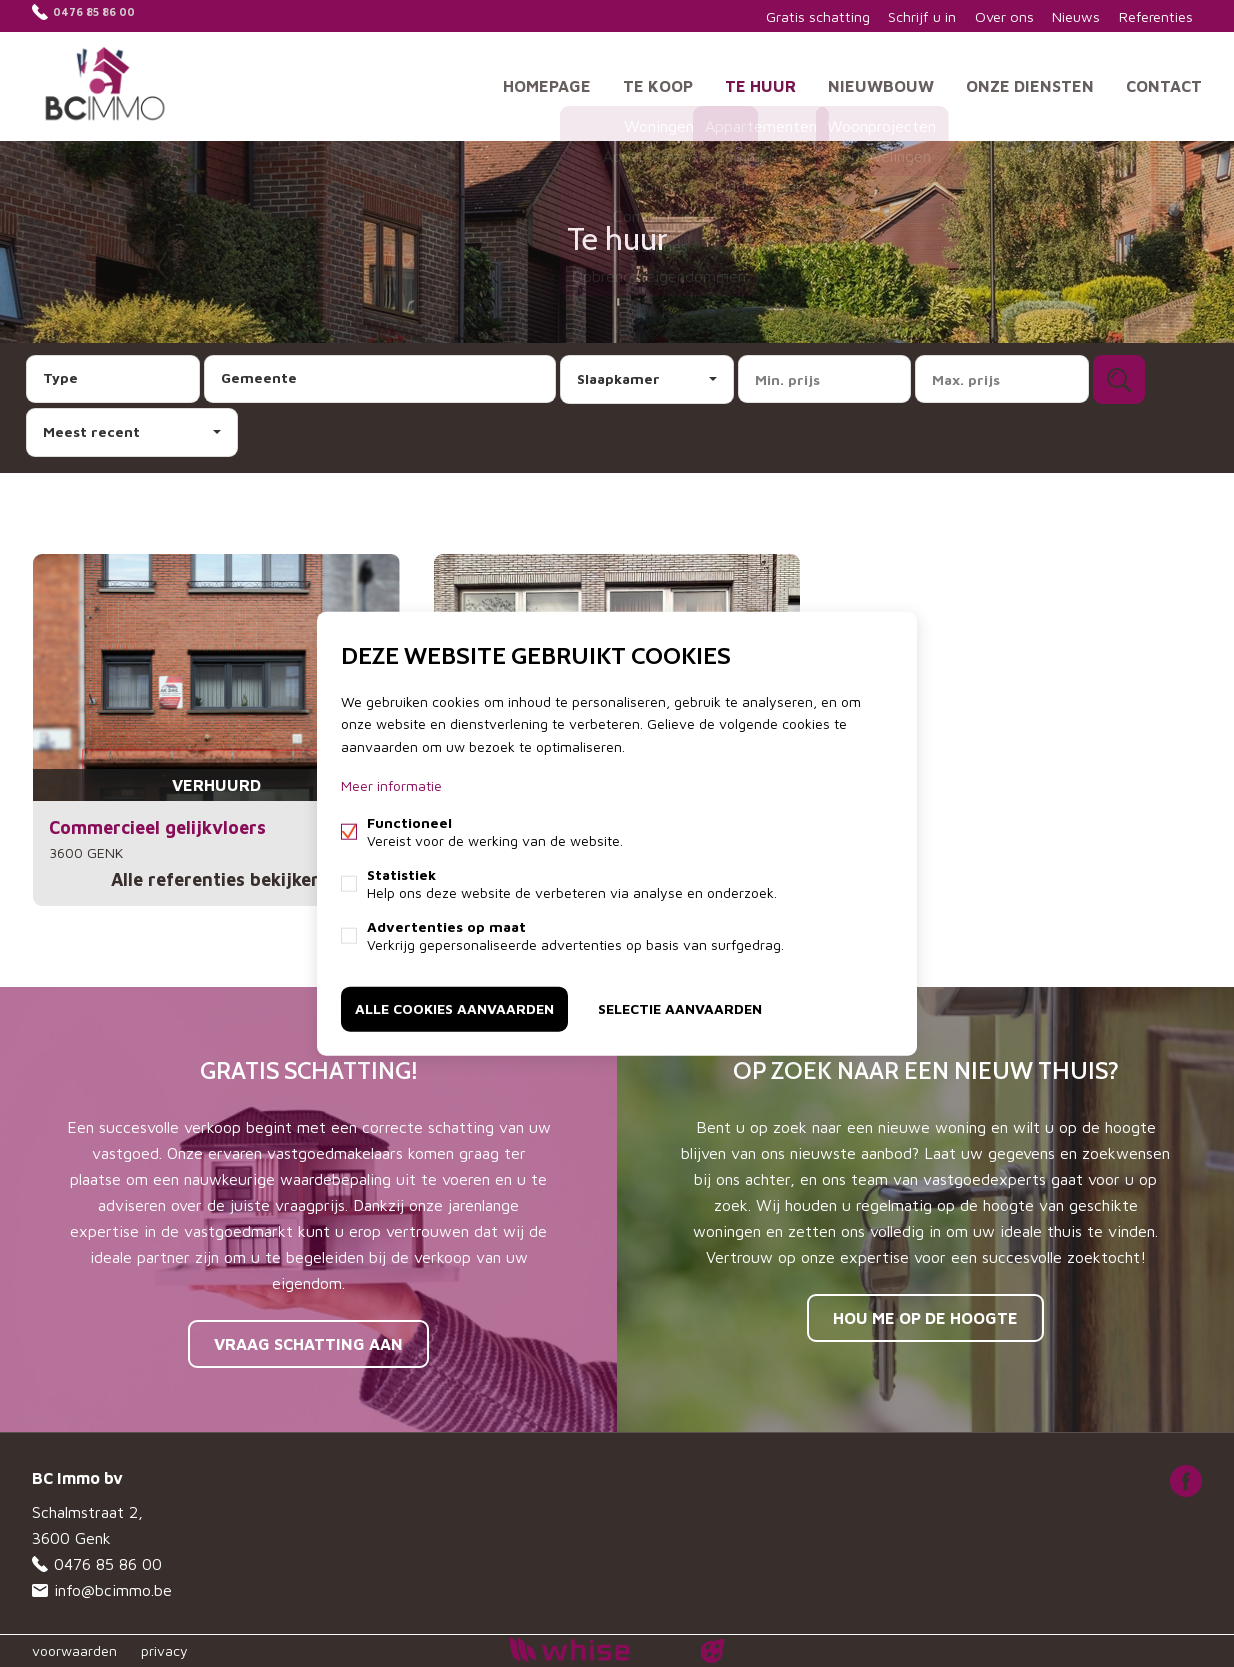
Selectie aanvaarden (680, 1007)
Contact (1164, 84)
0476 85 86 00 (107, 15)
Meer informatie (391, 785)
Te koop (658, 84)
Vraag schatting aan (308, 1344)
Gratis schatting (797, 15)
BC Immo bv (77, 1478)
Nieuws (1068, 15)
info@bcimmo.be (113, 1590)
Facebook (1186, 1481)
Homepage (547, 84)
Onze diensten (1030, 84)
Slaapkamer (618, 378)
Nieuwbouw (881, 84)
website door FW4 (713, 1651)
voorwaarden (74, 1650)
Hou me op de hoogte (925, 1318)
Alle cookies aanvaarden (454, 1007)
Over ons (992, 15)
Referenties (1153, 15)
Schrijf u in (905, 15)
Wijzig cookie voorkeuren (671, 1478)
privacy (164, 1650)
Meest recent (91, 431)
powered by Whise (593, 1649)
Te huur (760, 84)
